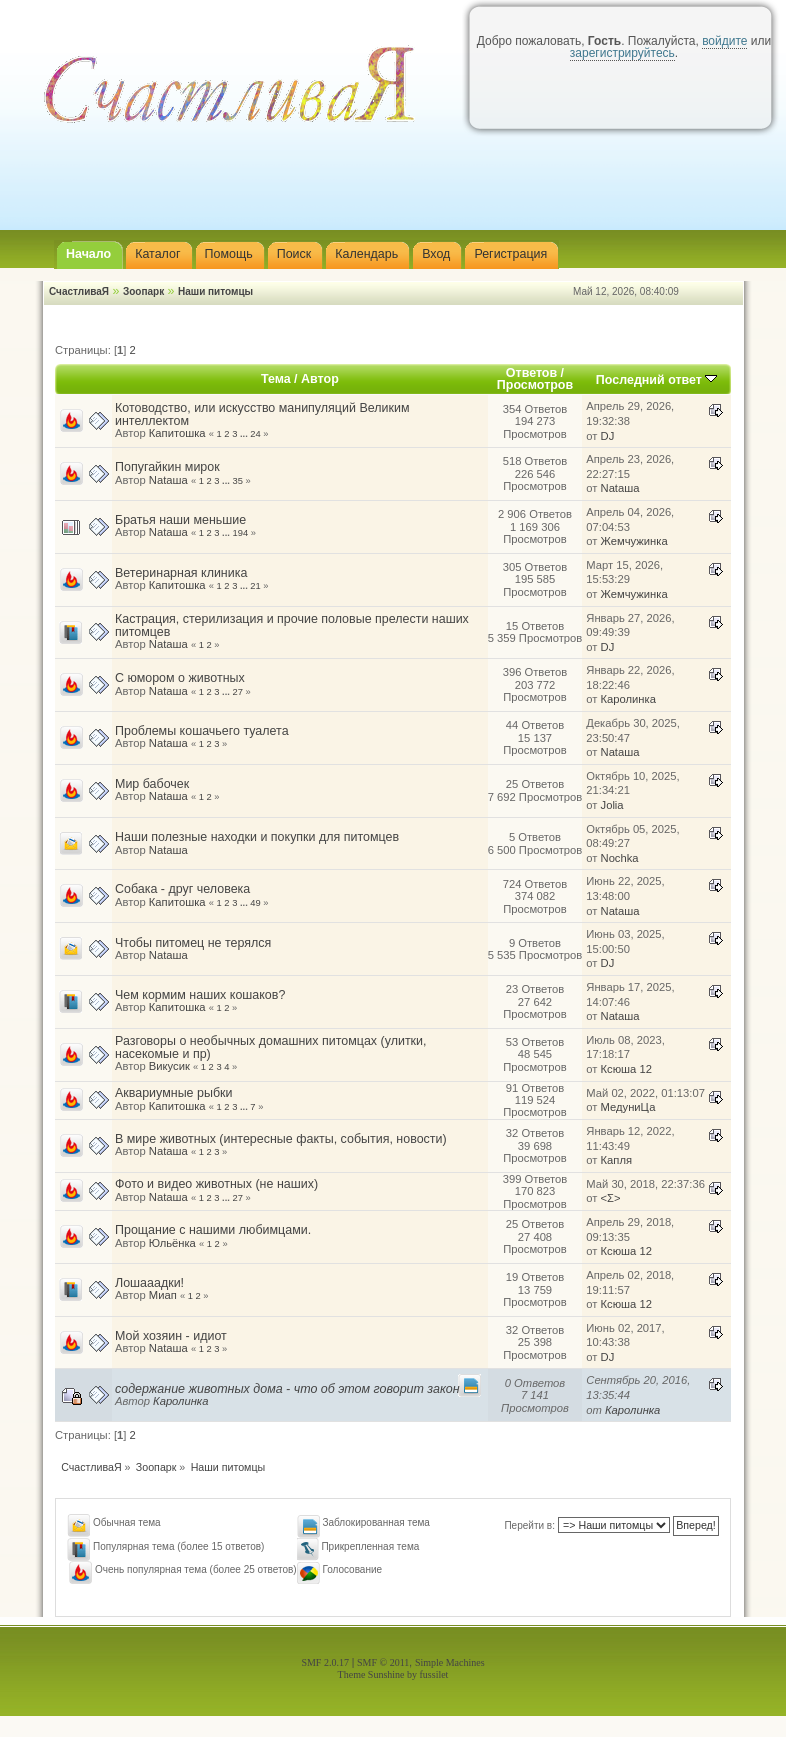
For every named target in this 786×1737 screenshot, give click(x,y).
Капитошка (177, 433)
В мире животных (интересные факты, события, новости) (281, 1139)
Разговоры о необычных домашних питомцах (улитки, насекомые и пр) (271, 1047)
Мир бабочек (152, 784)
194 (241, 533)
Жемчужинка (634, 541)
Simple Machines (450, 1662)
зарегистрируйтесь (622, 53)
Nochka (620, 858)
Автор (320, 379)
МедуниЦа (628, 1107)
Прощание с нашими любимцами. (213, 1230)
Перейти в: (529, 1525)
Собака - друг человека (182, 889)
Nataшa (168, 480)
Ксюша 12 (626, 1069)
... (245, 434)
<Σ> (611, 1198)
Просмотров (535, 385)
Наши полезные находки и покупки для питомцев (257, 837)
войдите (724, 41)
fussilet (434, 1674)
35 (238, 481)
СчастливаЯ (79, 291)
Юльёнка (172, 1243)
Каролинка (628, 699)
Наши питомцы (215, 291)
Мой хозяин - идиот (171, 1336)
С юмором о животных (180, 678)
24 (255, 434)
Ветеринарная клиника (181, 573)
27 (238, 692)
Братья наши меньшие (180, 520)
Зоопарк (143, 291)
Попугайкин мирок (167, 467)
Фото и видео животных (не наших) (216, 1184)
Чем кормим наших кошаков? (200, 995)
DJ (608, 436)
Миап (163, 1295)
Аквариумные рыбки (173, 1093)
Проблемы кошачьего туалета (202, 731)
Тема (276, 379)
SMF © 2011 (383, 1662)
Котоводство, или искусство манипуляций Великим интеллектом (262, 414)
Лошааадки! (149, 1283)
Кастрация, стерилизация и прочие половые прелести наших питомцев (292, 625)
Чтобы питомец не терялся (193, 943)
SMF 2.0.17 (325, 1662)
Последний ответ (657, 380)
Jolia (612, 805)
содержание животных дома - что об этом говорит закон (287, 1389)
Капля (616, 1160)
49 (255, 903)
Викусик (169, 1066)
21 (255, 586)
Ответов (531, 373)
